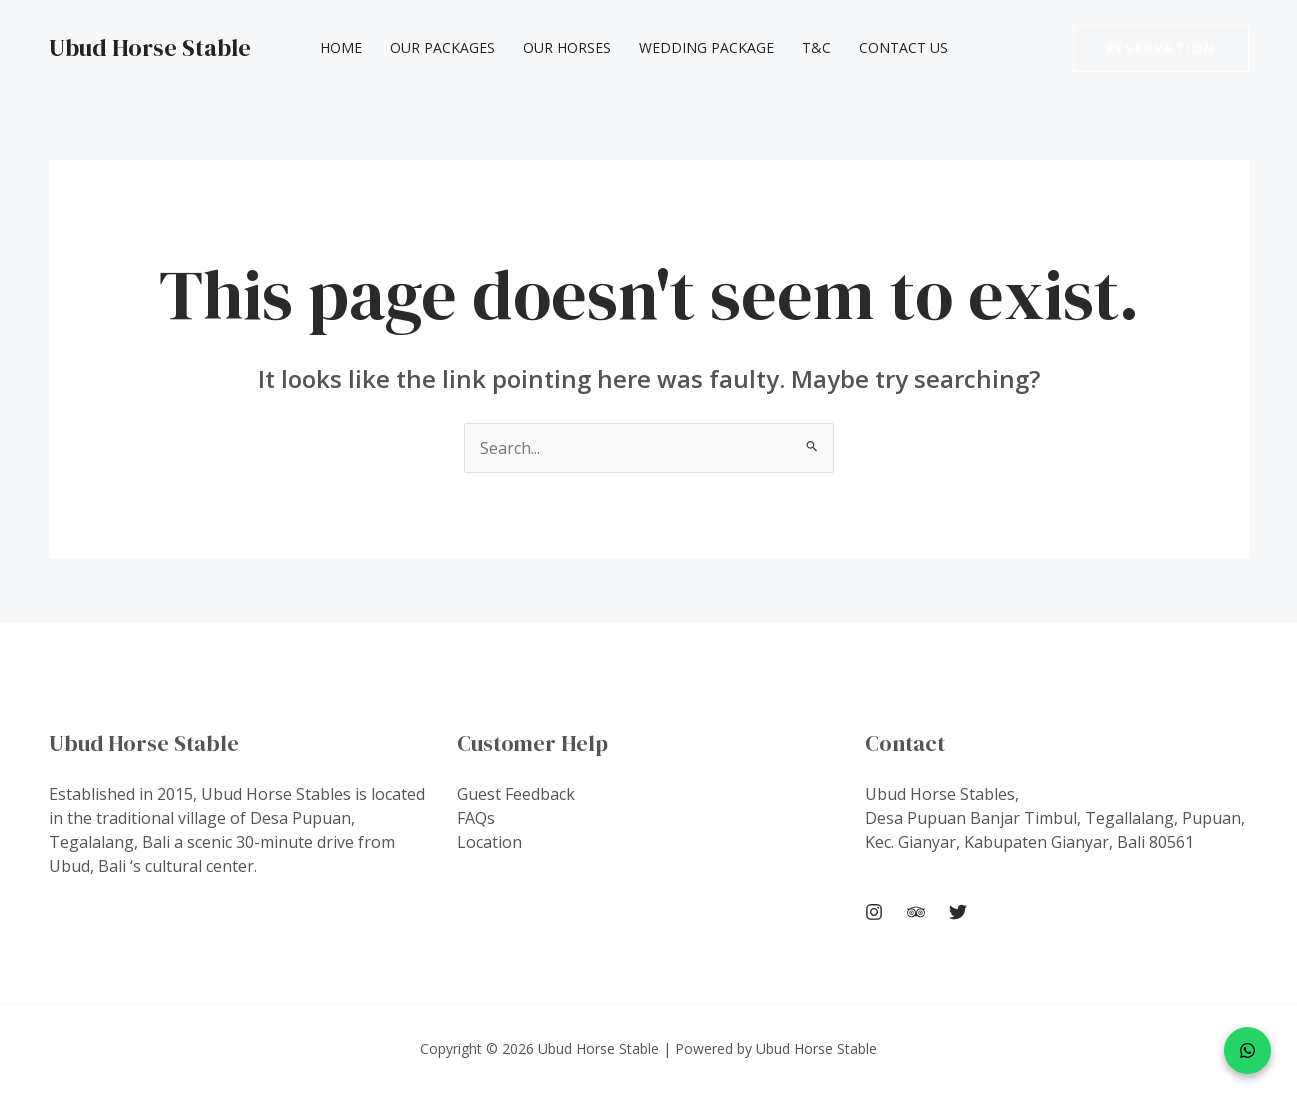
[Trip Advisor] (916, 912)
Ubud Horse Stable (150, 47)
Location (489, 842)
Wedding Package (706, 47)
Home (341, 47)
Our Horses (567, 47)
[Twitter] (958, 912)
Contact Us (903, 47)
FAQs (476, 818)
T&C (816, 47)
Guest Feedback (516, 794)
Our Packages (442, 47)
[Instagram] (874, 912)
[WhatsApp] (1247, 1050)
